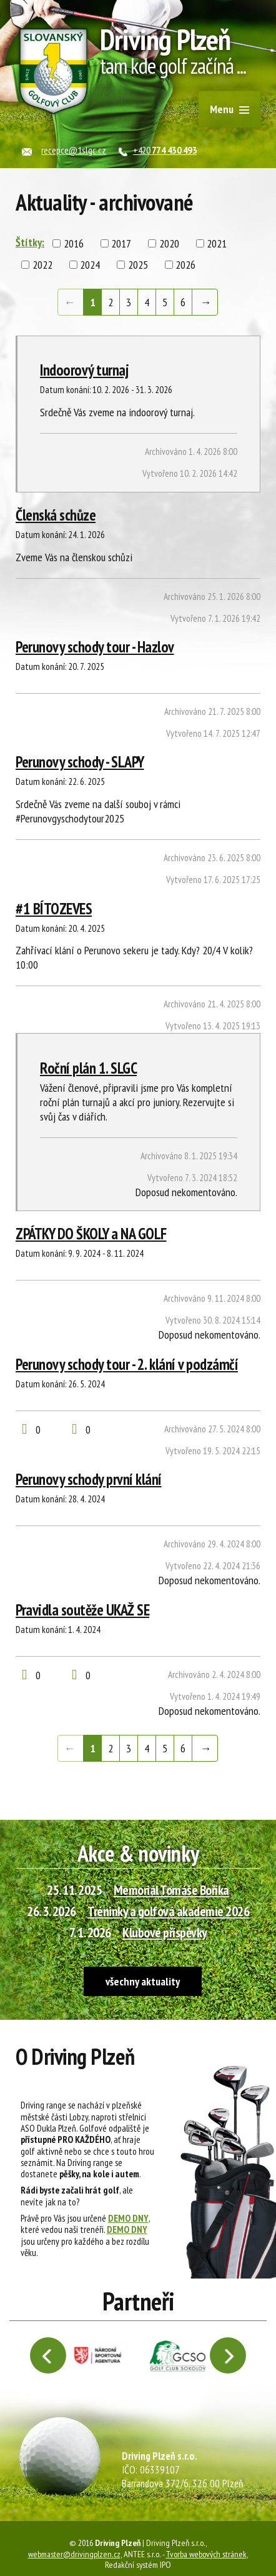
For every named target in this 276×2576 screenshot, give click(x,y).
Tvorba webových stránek (206, 2554)
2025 (138, 264)
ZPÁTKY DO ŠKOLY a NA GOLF (91, 1234)
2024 (90, 264)
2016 (74, 243)
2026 (185, 264)
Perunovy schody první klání (89, 1479)
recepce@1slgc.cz (73, 150)
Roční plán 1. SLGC (88, 1068)
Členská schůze (56, 515)
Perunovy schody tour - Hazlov (95, 647)
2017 (121, 243)
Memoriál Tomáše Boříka (171, 1890)
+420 (165, 150)
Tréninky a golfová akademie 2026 (168, 1911)
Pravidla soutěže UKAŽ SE (82, 1610)
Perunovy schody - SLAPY (80, 762)
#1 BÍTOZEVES (54, 909)
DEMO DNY (128, 2218)
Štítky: (30, 242)
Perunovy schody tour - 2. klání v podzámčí (127, 1364)
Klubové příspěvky (164, 1932)
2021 (217, 243)
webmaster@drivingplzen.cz (74, 2554)
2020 (169, 243)
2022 (42, 264)
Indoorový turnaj (84, 370)
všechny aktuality (143, 1981)
